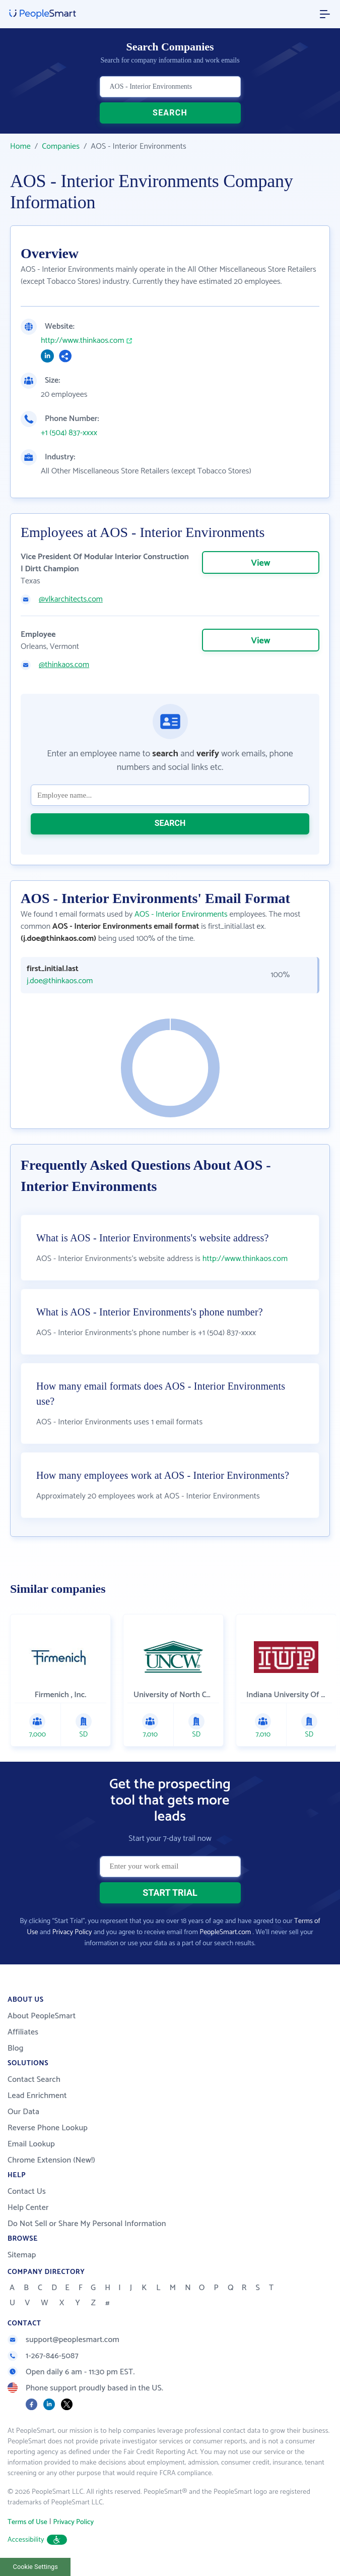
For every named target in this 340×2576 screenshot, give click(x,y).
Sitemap (22, 2255)
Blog (16, 2048)
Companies (61, 146)
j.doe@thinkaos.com (60, 981)
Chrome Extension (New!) (51, 2160)
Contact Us (27, 2191)
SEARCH (170, 112)
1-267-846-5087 (43, 2356)
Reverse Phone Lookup (48, 2128)
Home (20, 146)
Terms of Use (27, 2522)
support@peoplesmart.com (63, 2340)
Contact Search (34, 2079)
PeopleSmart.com (225, 1932)
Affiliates (23, 2032)
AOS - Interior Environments (181, 914)
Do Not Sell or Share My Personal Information (87, 2224)
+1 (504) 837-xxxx (69, 433)
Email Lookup (31, 2144)
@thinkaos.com (64, 665)
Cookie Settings (35, 2566)
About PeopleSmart (42, 2016)
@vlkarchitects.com (71, 599)
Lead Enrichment (37, 2096)
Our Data (23, 2112)
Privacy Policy (72, 1932)
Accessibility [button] (37, 2540)
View (260, 563)
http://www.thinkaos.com (82, 341)
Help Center (28, 2207)
